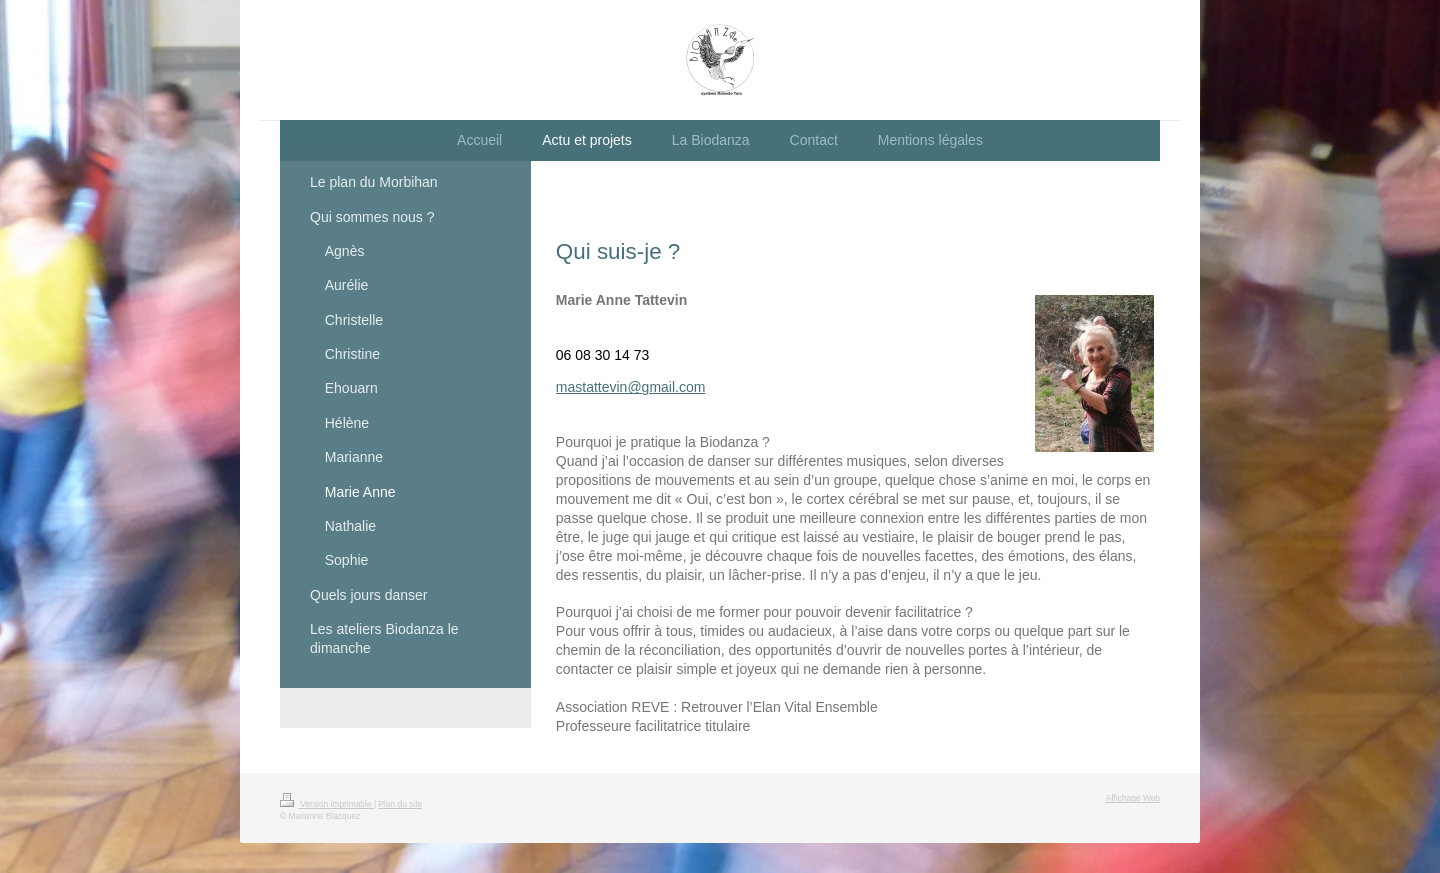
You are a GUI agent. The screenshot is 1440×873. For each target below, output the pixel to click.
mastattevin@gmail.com (631, 387)
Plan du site (400, 804)
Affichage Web (1133, 798)
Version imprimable (327, 804)
